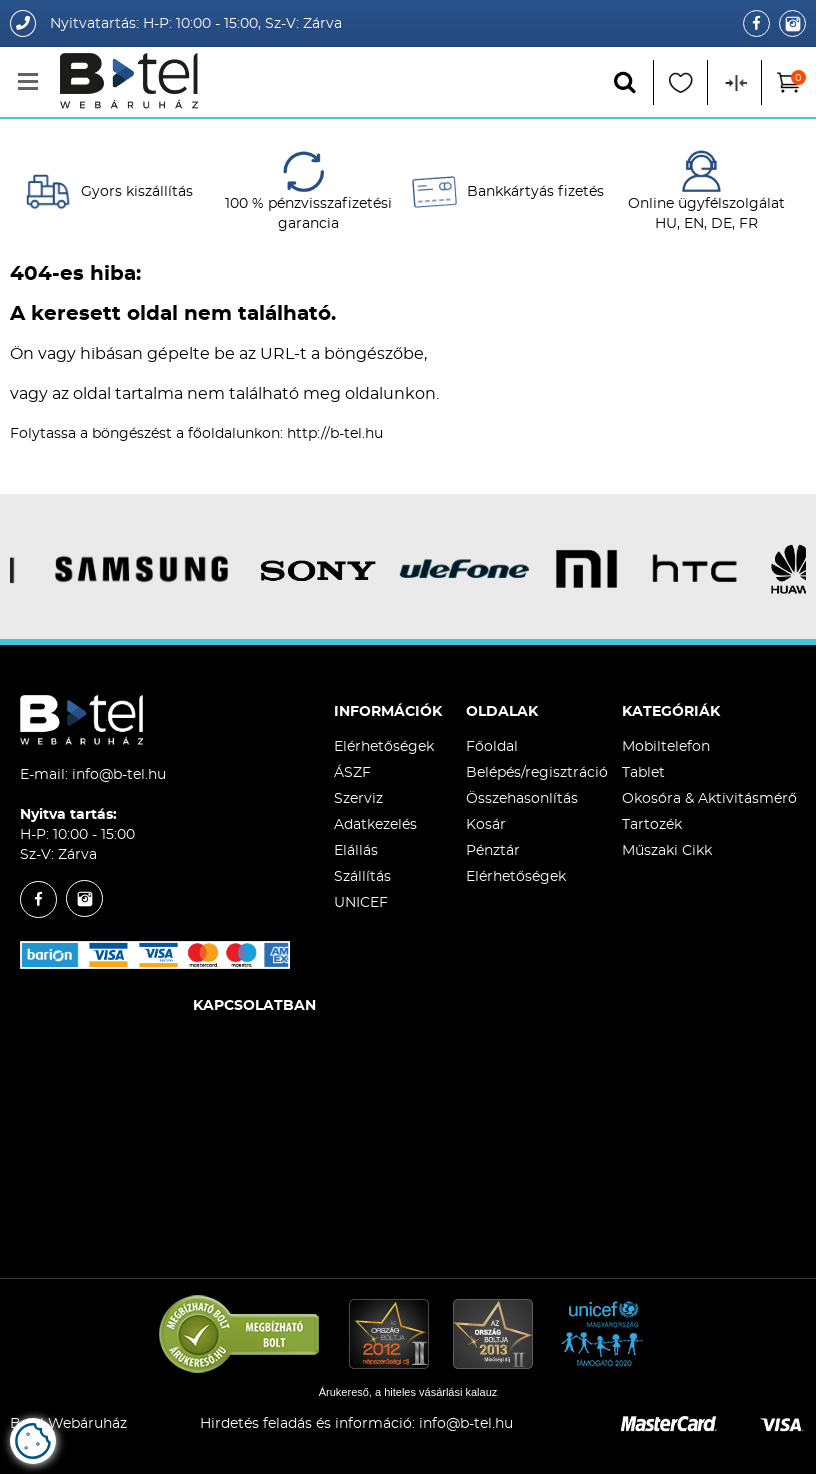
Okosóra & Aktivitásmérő (709, 799)
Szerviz (358, 799)
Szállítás (362, 877)
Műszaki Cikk (667, 851)
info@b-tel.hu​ (466, 1424)
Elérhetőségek (384, 747)
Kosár (486, 825)
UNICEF (361, 903)
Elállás (356, 851)
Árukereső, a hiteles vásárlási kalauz (408, 1392)
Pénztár (493, 851)
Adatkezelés (375, 825)
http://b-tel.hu (335, 434)
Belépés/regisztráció (537, 773)
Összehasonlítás (522, 799)
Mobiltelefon (666, 747)
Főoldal (492, 747)
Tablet (643, 773)
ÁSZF (352, 773)
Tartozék (652, 825)
